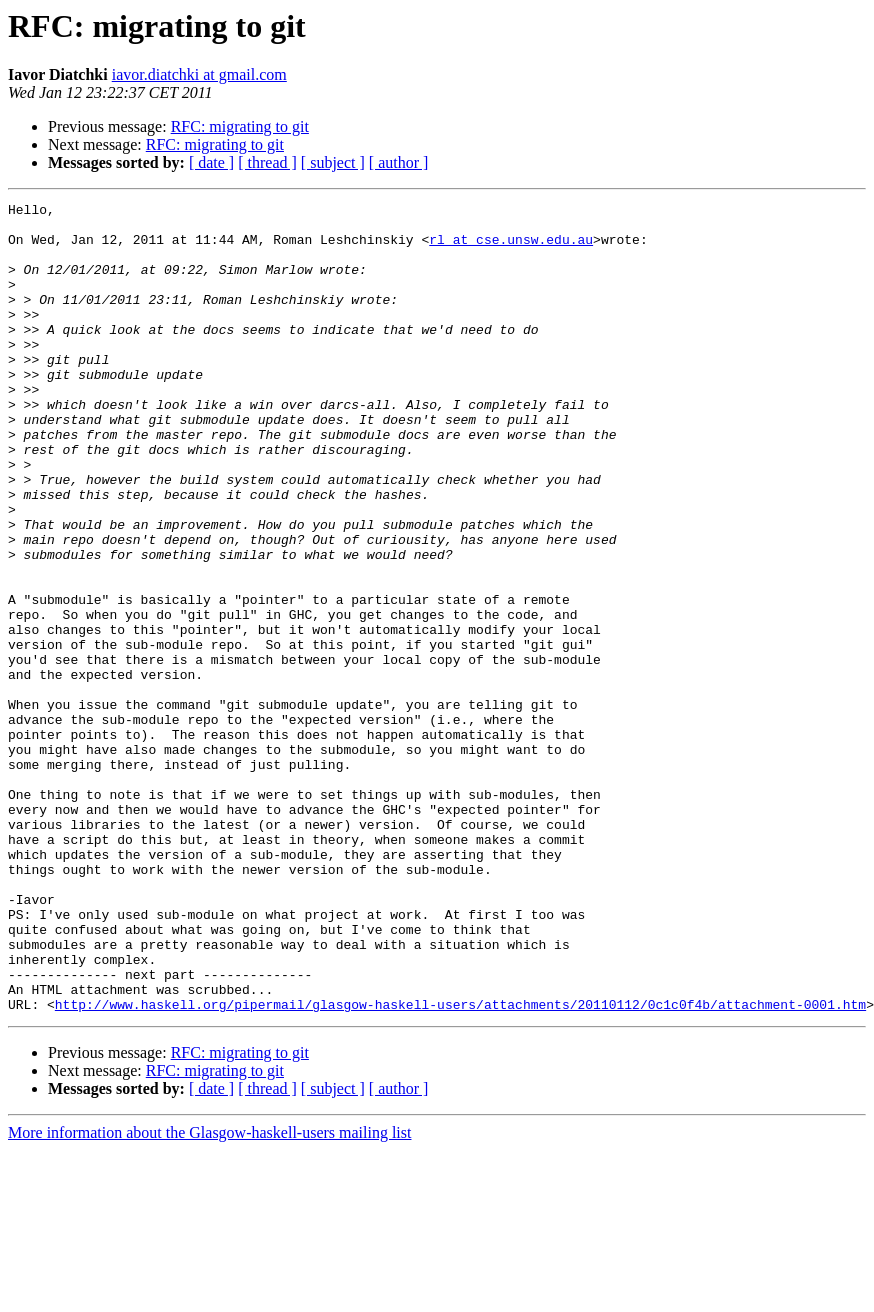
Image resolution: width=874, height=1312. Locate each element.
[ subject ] (333, 162)
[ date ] (211, 162)
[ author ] (399, 162)
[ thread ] (267, 162)
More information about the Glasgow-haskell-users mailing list (209, 1294)
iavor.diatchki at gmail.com (199, 74)
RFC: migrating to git (240, 126)
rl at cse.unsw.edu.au (511, 248)
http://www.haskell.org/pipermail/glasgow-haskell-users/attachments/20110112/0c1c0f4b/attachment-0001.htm (460, 1166)
